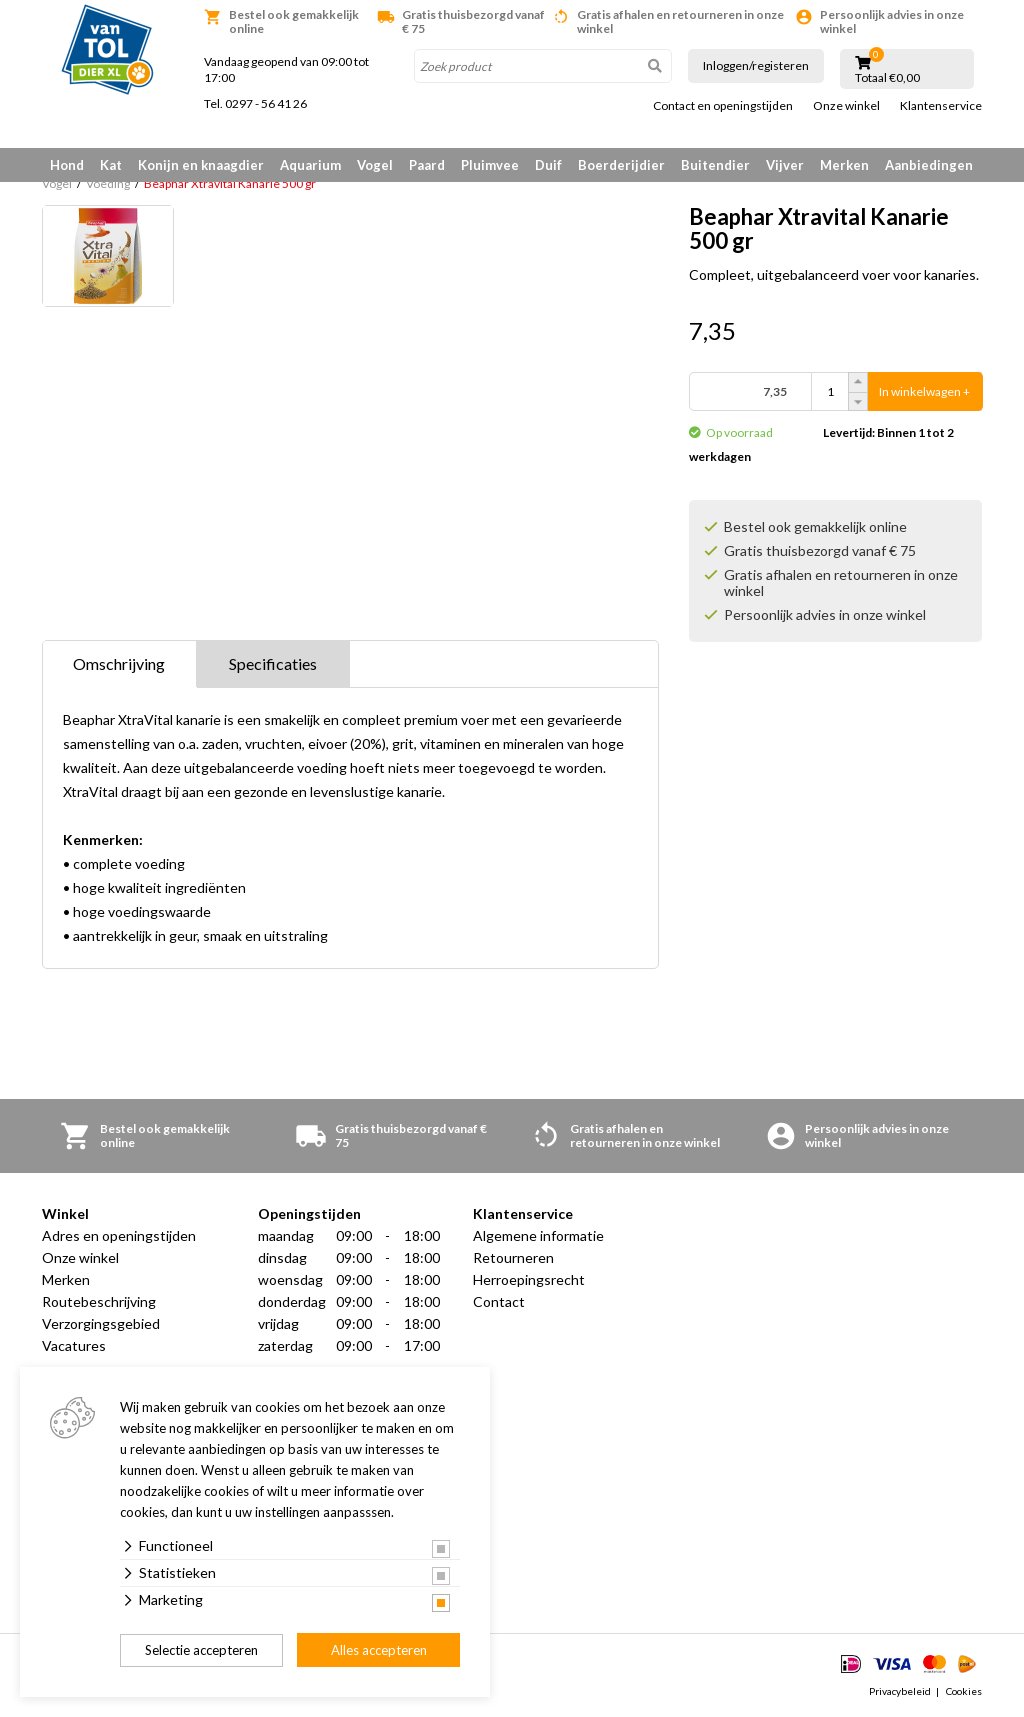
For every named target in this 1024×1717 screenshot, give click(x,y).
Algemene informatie (538, 1235)
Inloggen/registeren (756, 65)
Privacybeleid (900, 1691)
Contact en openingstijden (723, 106)
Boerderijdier (621, 165)
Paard (427, 165)
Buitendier (715, 165)
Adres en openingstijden (119, 1235)
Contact (499, 1301)
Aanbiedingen (929, 165)
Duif (548, 165)
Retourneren (513, 1257)
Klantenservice (941, 106)
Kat (111, 165)
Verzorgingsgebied (101, 1323)
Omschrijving (119, 663)
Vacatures (74, 1345)
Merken (844, 165)
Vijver (785, 165)
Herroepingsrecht (529, 1279)
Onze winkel (846, 106)
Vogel (375, 165)
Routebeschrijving (99, 1301)
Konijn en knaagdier (201, 165)
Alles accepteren (379, 1650)
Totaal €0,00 (887, 78)
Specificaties (273, 663)
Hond (67, 165)
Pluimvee (490, 165)
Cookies (964, 1691)
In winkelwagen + (924, 391)
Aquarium (310, 165)
